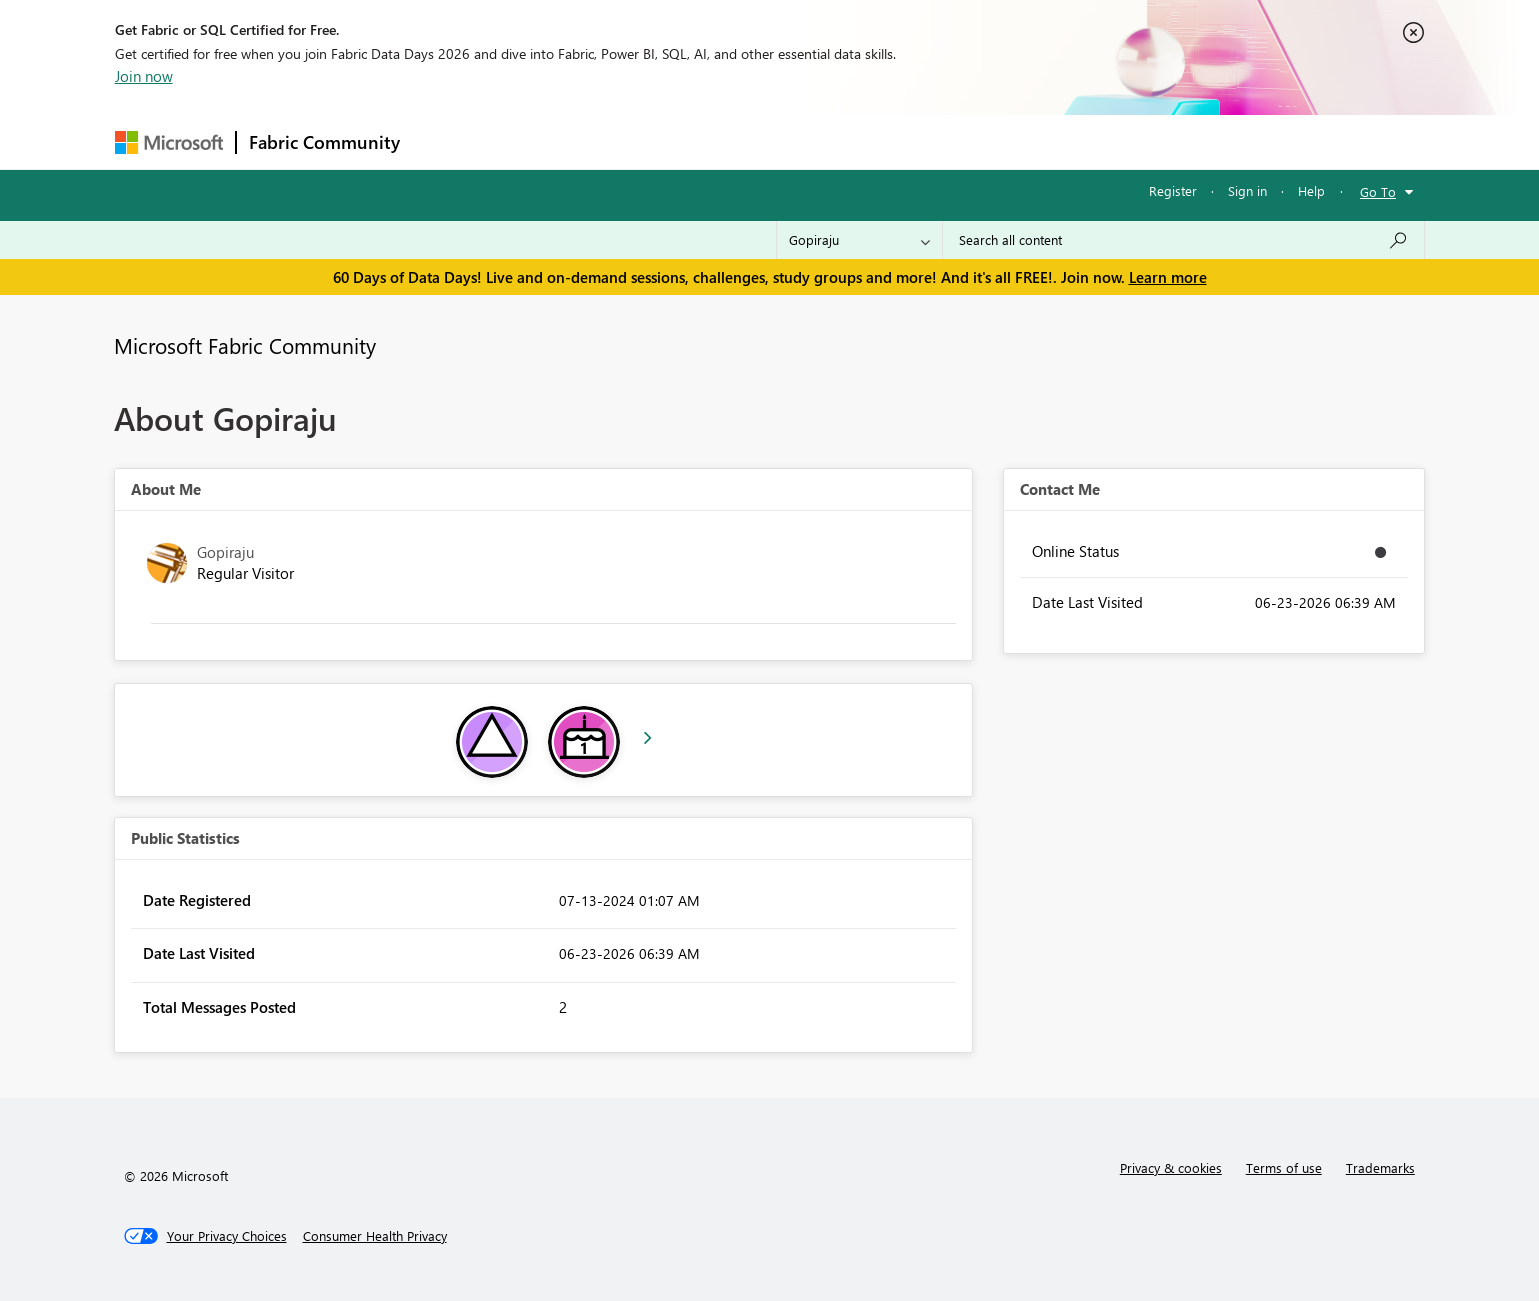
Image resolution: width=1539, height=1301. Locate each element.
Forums (445, 141)
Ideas (615, 141)
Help (1311, 190)
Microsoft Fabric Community (245, 345)
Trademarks (1380, 1167)
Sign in (1247, 190)
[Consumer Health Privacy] (375, 1236)
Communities (704, 141)
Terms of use (1284, 1167)
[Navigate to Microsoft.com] (169, 142)
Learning (871, 141)
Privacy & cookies (1171, 1167)
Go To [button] (1378, 191)
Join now (144, 76)
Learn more (1168, 277)
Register (1173, 190)
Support (955, 141)
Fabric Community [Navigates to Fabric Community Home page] (324, 142)
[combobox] (1183, 240)
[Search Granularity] (859, 240)
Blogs (794, 141)
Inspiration (533, 141)
